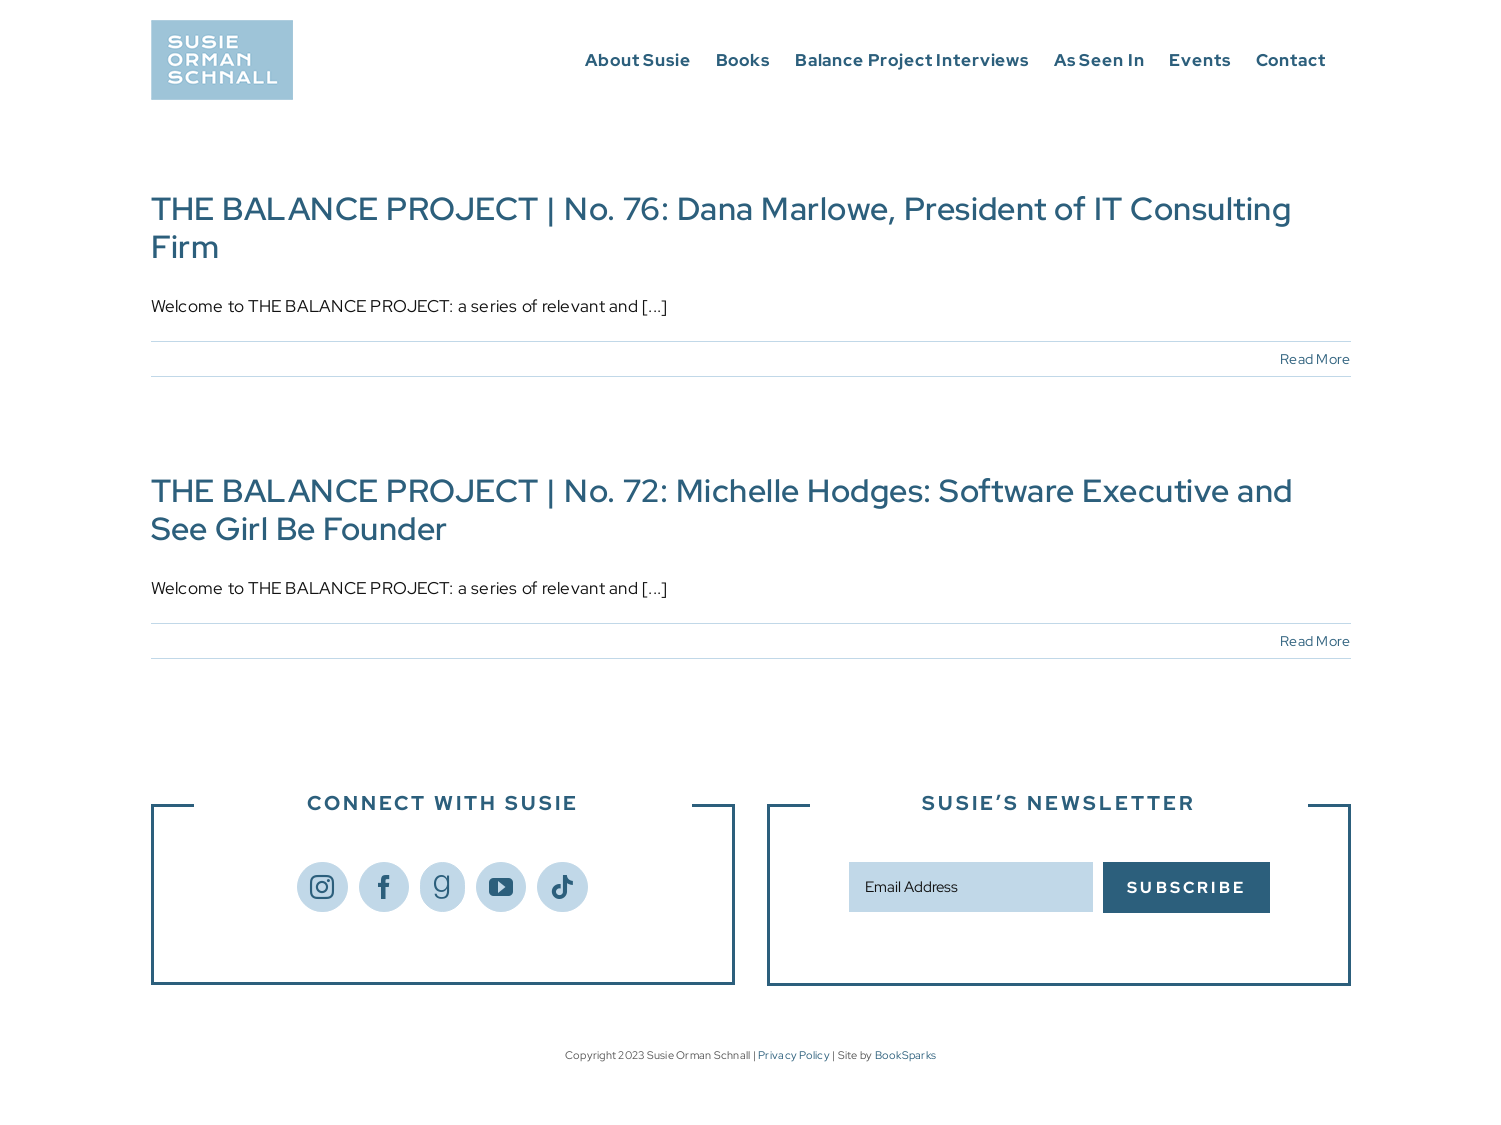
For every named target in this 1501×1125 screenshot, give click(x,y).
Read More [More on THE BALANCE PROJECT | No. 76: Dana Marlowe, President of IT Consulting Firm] (1315, 359)
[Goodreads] (442, 887)
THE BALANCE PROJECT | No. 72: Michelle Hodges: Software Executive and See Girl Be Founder (722, 509)
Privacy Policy (794, 1055)
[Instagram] (322, 887)
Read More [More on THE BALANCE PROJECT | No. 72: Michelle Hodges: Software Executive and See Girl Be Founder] (1315, 641)
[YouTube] (501, 887)
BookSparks (906, 1055)
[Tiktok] (562, 887)
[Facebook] (384, 887)
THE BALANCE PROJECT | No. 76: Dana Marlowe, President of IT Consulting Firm (721, 227)
